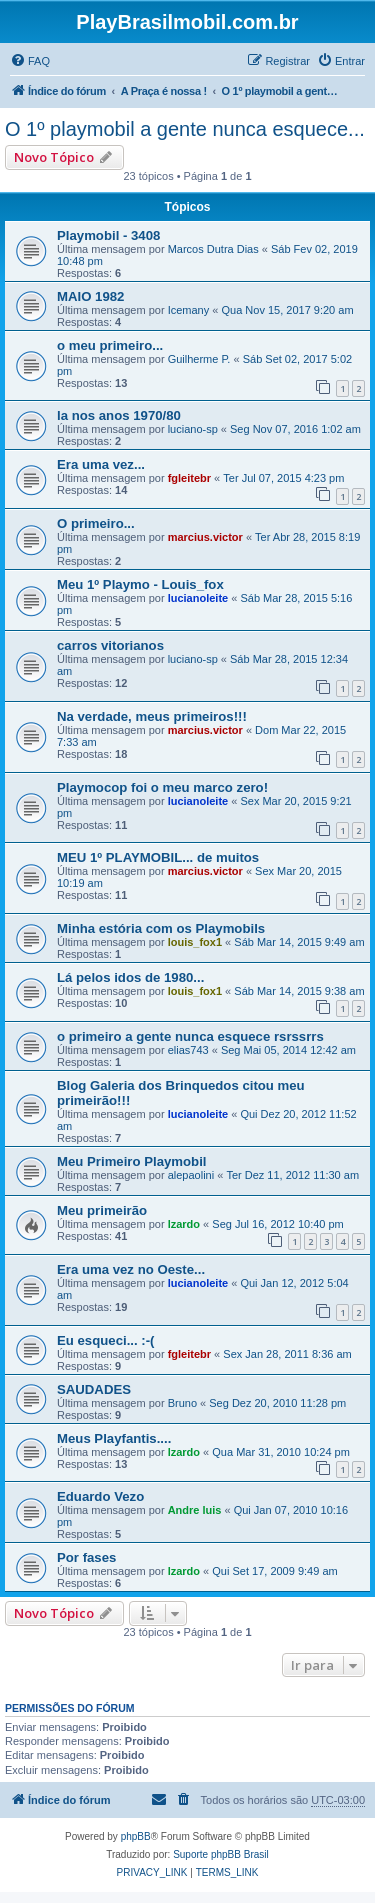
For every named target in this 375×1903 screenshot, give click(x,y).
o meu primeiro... (110, 345)
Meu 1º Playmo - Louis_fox (140, 584)
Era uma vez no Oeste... (131, 1269)
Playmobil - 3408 (108, 235)
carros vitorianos (110, 645)
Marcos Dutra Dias (213, 249)
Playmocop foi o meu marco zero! (162, 787)
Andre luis (195, 1510)
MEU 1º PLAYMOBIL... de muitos (158, 857)
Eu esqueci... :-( (105, 1340)
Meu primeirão (102, 1210)
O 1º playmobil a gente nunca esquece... (185, 129)
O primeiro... (96, 523)
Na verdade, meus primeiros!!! (152, 716)
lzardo (184, 1224)
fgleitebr (189, 478)
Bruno (182, 1403)
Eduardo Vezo (100, 1496)
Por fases (86, 1557)
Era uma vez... (101, 464)
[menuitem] (30, 61)
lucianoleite (198, 598)
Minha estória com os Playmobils (161, 928)
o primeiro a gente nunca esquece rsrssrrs (190, 1036)
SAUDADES (94, 1389)
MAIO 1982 (90, 296)
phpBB (136, 1836)
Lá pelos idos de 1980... (130, 977)
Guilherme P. (199, 359)
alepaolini (191, 1175)
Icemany (189, 310)
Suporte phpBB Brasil (221, 1854)
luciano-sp (193, 429)
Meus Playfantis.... (114, 1438)
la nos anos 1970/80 (119, 415)
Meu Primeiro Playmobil (132, 1161)
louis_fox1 (195, 942)
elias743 (188, 1050)
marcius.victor (205, 537)
